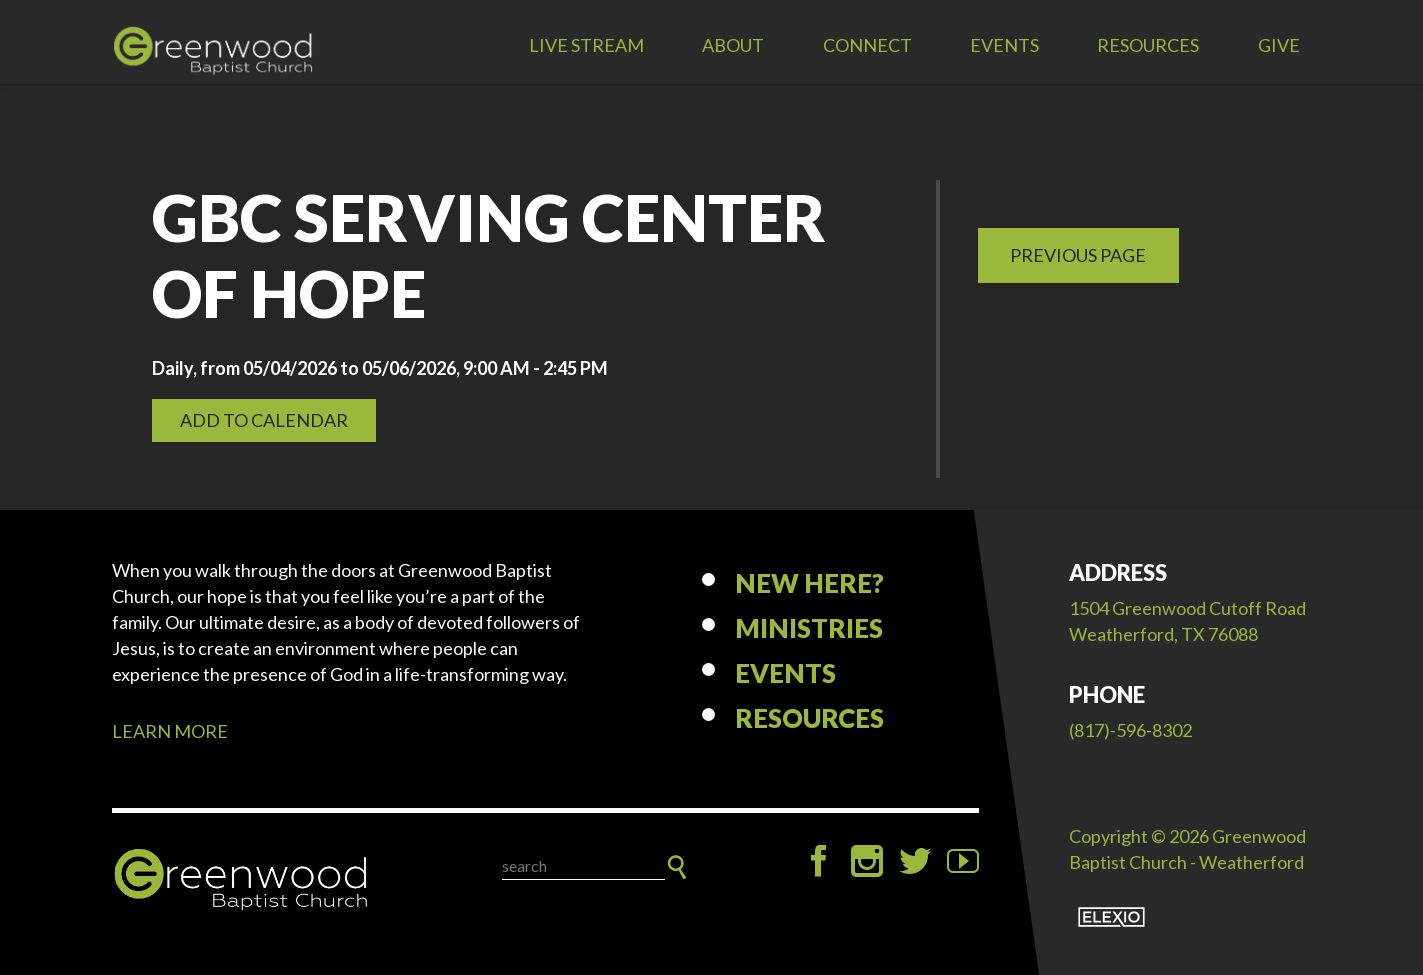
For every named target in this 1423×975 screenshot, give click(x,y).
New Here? (809, 583)
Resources (1148, 45)
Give (1279, 45)
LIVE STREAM (586, 45)
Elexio (1111, 917)
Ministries (809, 628)
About (733, 45)
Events (1004, 45)
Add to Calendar (264, 420)
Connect (867, 45)
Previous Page (1078, 255)
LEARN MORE (170, 731)
